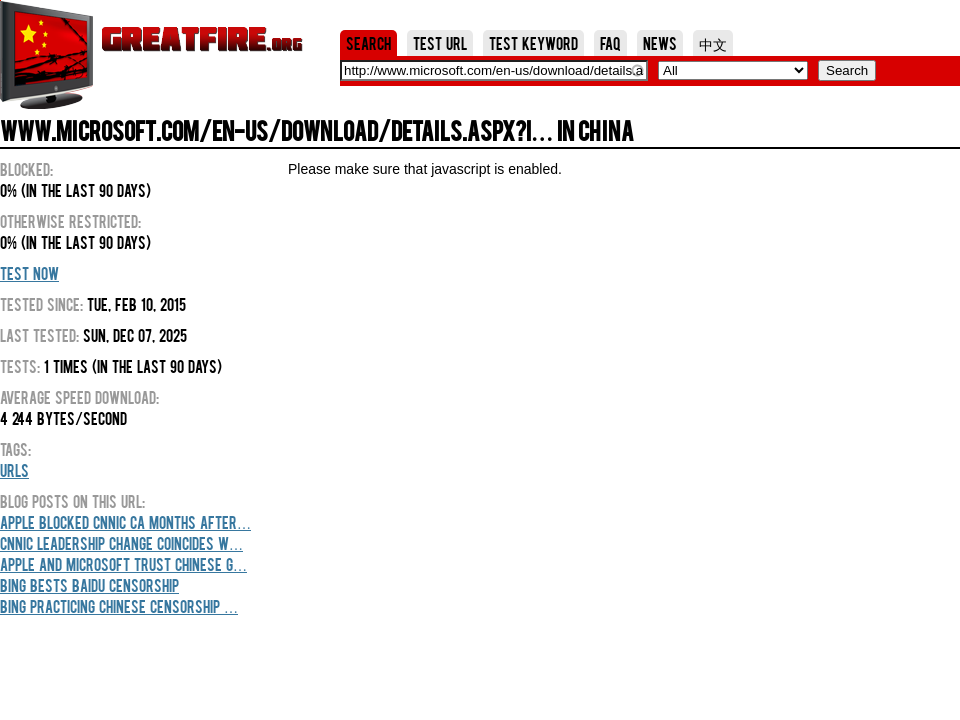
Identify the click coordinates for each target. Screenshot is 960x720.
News (660, 43)
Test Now (29, 273)
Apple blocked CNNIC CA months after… (125, 522)
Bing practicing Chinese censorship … (119, 606)
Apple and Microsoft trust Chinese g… (123, 564)
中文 (713, 43)
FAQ (610, 43)
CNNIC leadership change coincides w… (121, 543)
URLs (14, 470)
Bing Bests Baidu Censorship (89, 585)
